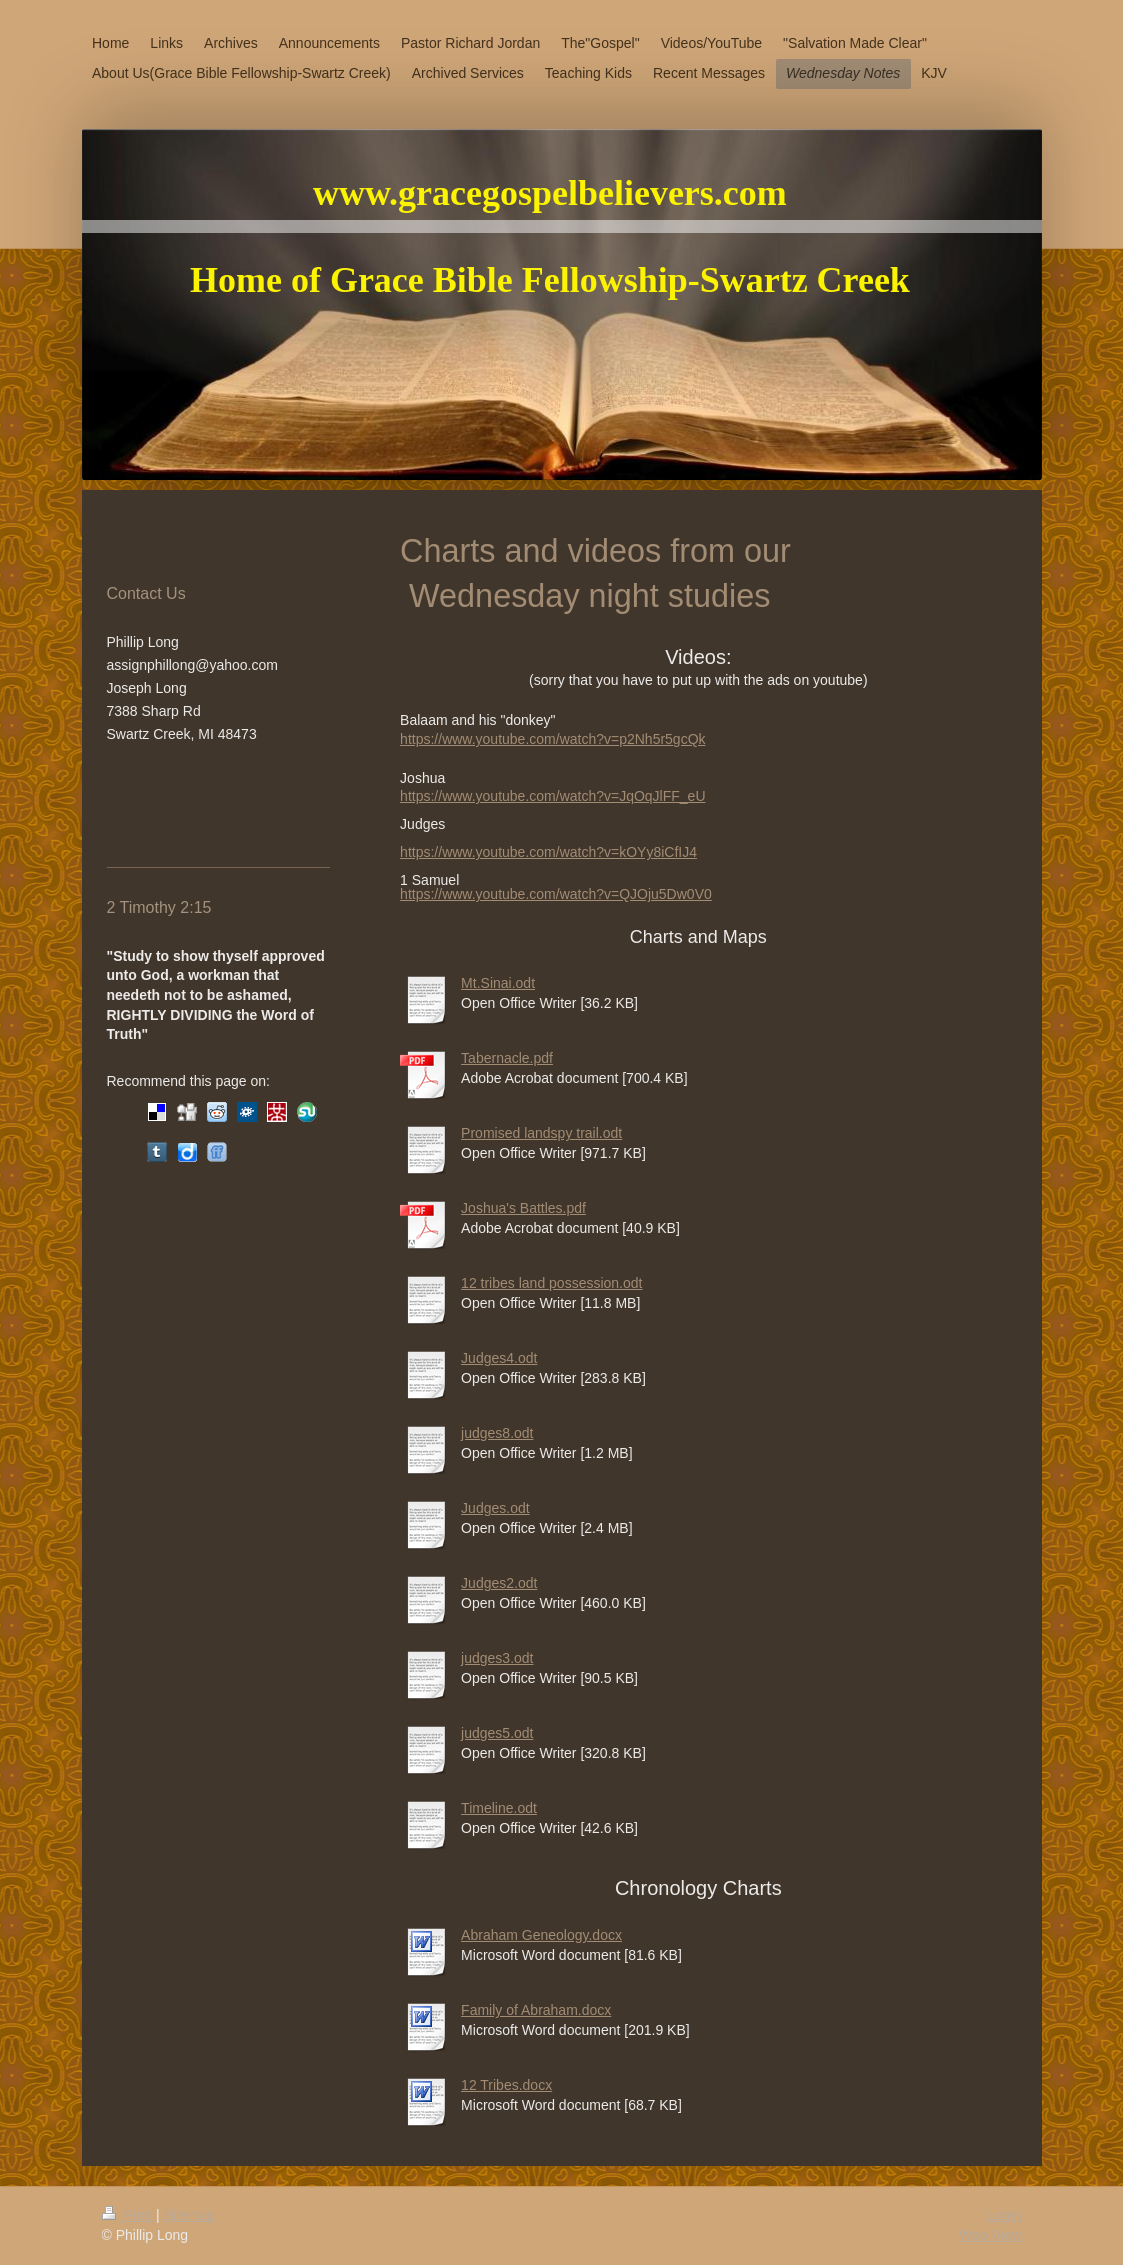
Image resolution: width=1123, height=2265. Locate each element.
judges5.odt (497, 1733)
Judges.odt (495, 1508)
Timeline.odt (499, 1808)
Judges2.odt (499, 1583)
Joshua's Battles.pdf (523, 1208)
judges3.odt (497, 1658)
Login (1004, 2215)
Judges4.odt (499, 1358)
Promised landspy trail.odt (541, 1133)
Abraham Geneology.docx (541, 1935)
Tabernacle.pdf (507, 1058)
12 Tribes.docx (506, 2085)
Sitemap (189, 2215)
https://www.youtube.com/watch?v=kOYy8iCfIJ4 (548, 852)
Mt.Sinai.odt (498, 983)
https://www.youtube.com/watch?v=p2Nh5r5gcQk (552, 739)
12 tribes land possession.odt (551, 1283)
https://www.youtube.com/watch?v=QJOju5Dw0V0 (556, 894)
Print (129, 2215)
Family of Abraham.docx (536, 2010)
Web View (990, 2235)
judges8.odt (497, 1433)
